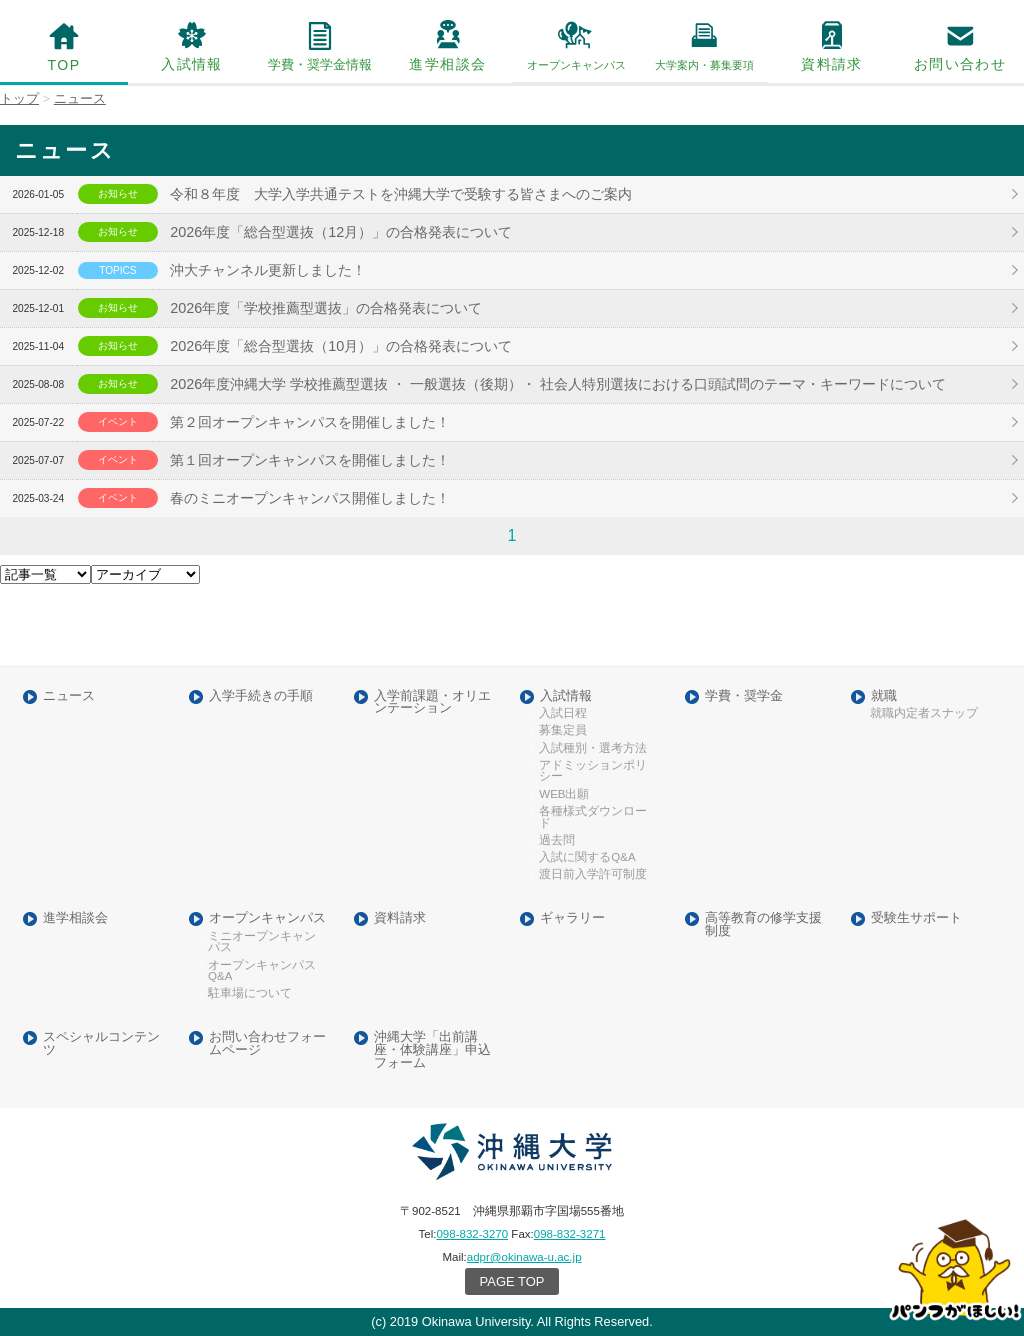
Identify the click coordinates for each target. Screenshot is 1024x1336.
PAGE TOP (512, 1281)
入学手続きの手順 (261, 696)
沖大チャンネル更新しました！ (268, 270)
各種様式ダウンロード (593, 817)
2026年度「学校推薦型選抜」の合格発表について (326, 308)
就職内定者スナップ (924, 713)
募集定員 (563, 730)
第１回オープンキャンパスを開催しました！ (310, 460)
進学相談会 (447, 64)
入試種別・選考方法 (593, 748)
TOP (64, 65)
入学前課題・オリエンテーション (432, 703)
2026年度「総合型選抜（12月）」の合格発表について (341, 232)
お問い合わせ (960, 64)
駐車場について (250, 993)
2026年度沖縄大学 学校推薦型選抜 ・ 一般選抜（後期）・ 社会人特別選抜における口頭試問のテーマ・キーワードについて (558, 384)
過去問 (557, 840)
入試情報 (192, 64)
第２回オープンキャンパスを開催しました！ (310, 422)
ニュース (69, 696)
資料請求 (832, 64)
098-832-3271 (570, 1234)
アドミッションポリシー (593, 771)
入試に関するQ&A (587, 857)
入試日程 (563, 713)
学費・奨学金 (744, 696)
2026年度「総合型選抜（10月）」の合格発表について (341, 346)
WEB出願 (564, 794)
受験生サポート (916, 918)
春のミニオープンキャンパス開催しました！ (310, 498)
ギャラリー (572, 918)
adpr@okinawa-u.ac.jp (524, 1257)
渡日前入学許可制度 (593, 874)
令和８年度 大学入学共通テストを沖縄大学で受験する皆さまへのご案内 (401, 194)
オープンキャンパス (267, 918)
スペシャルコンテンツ (101, 1044)
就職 (884, 696)
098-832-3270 (472, 1234)
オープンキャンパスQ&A (262, 971)
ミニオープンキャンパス (262, 942)
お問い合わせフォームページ (267, 1044)
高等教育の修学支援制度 (763, 925)
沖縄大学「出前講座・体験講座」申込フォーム (432, 1050)
